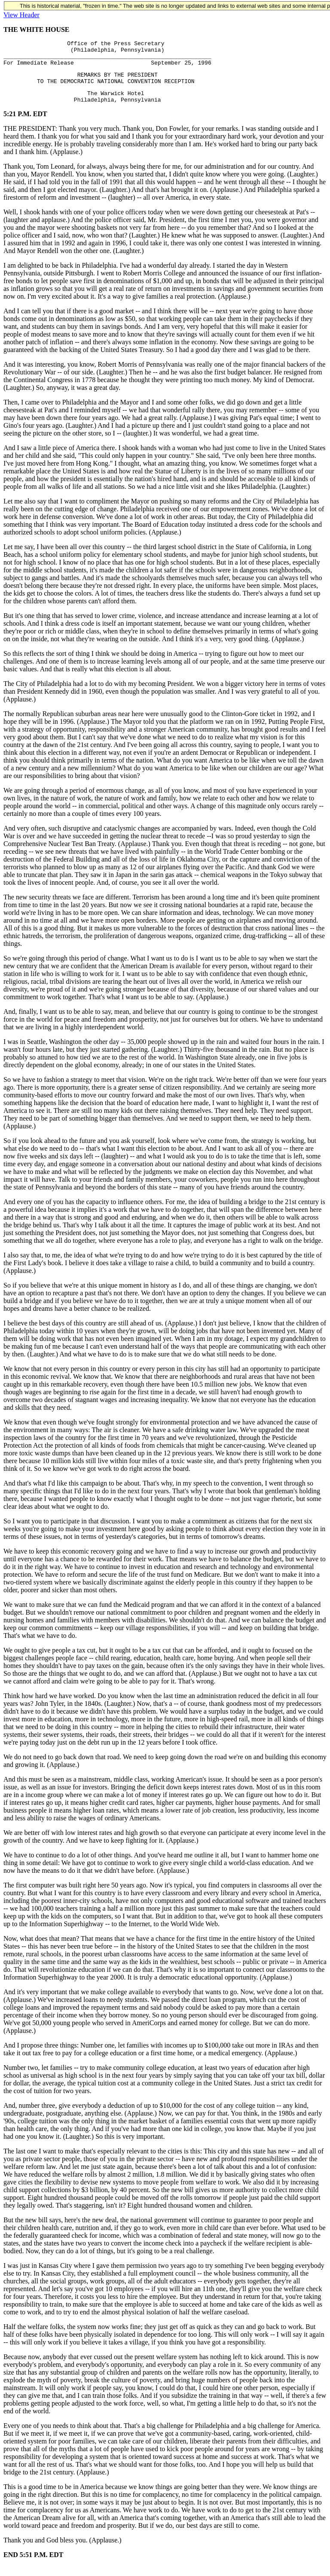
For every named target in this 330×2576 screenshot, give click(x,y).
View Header (21, 15)
